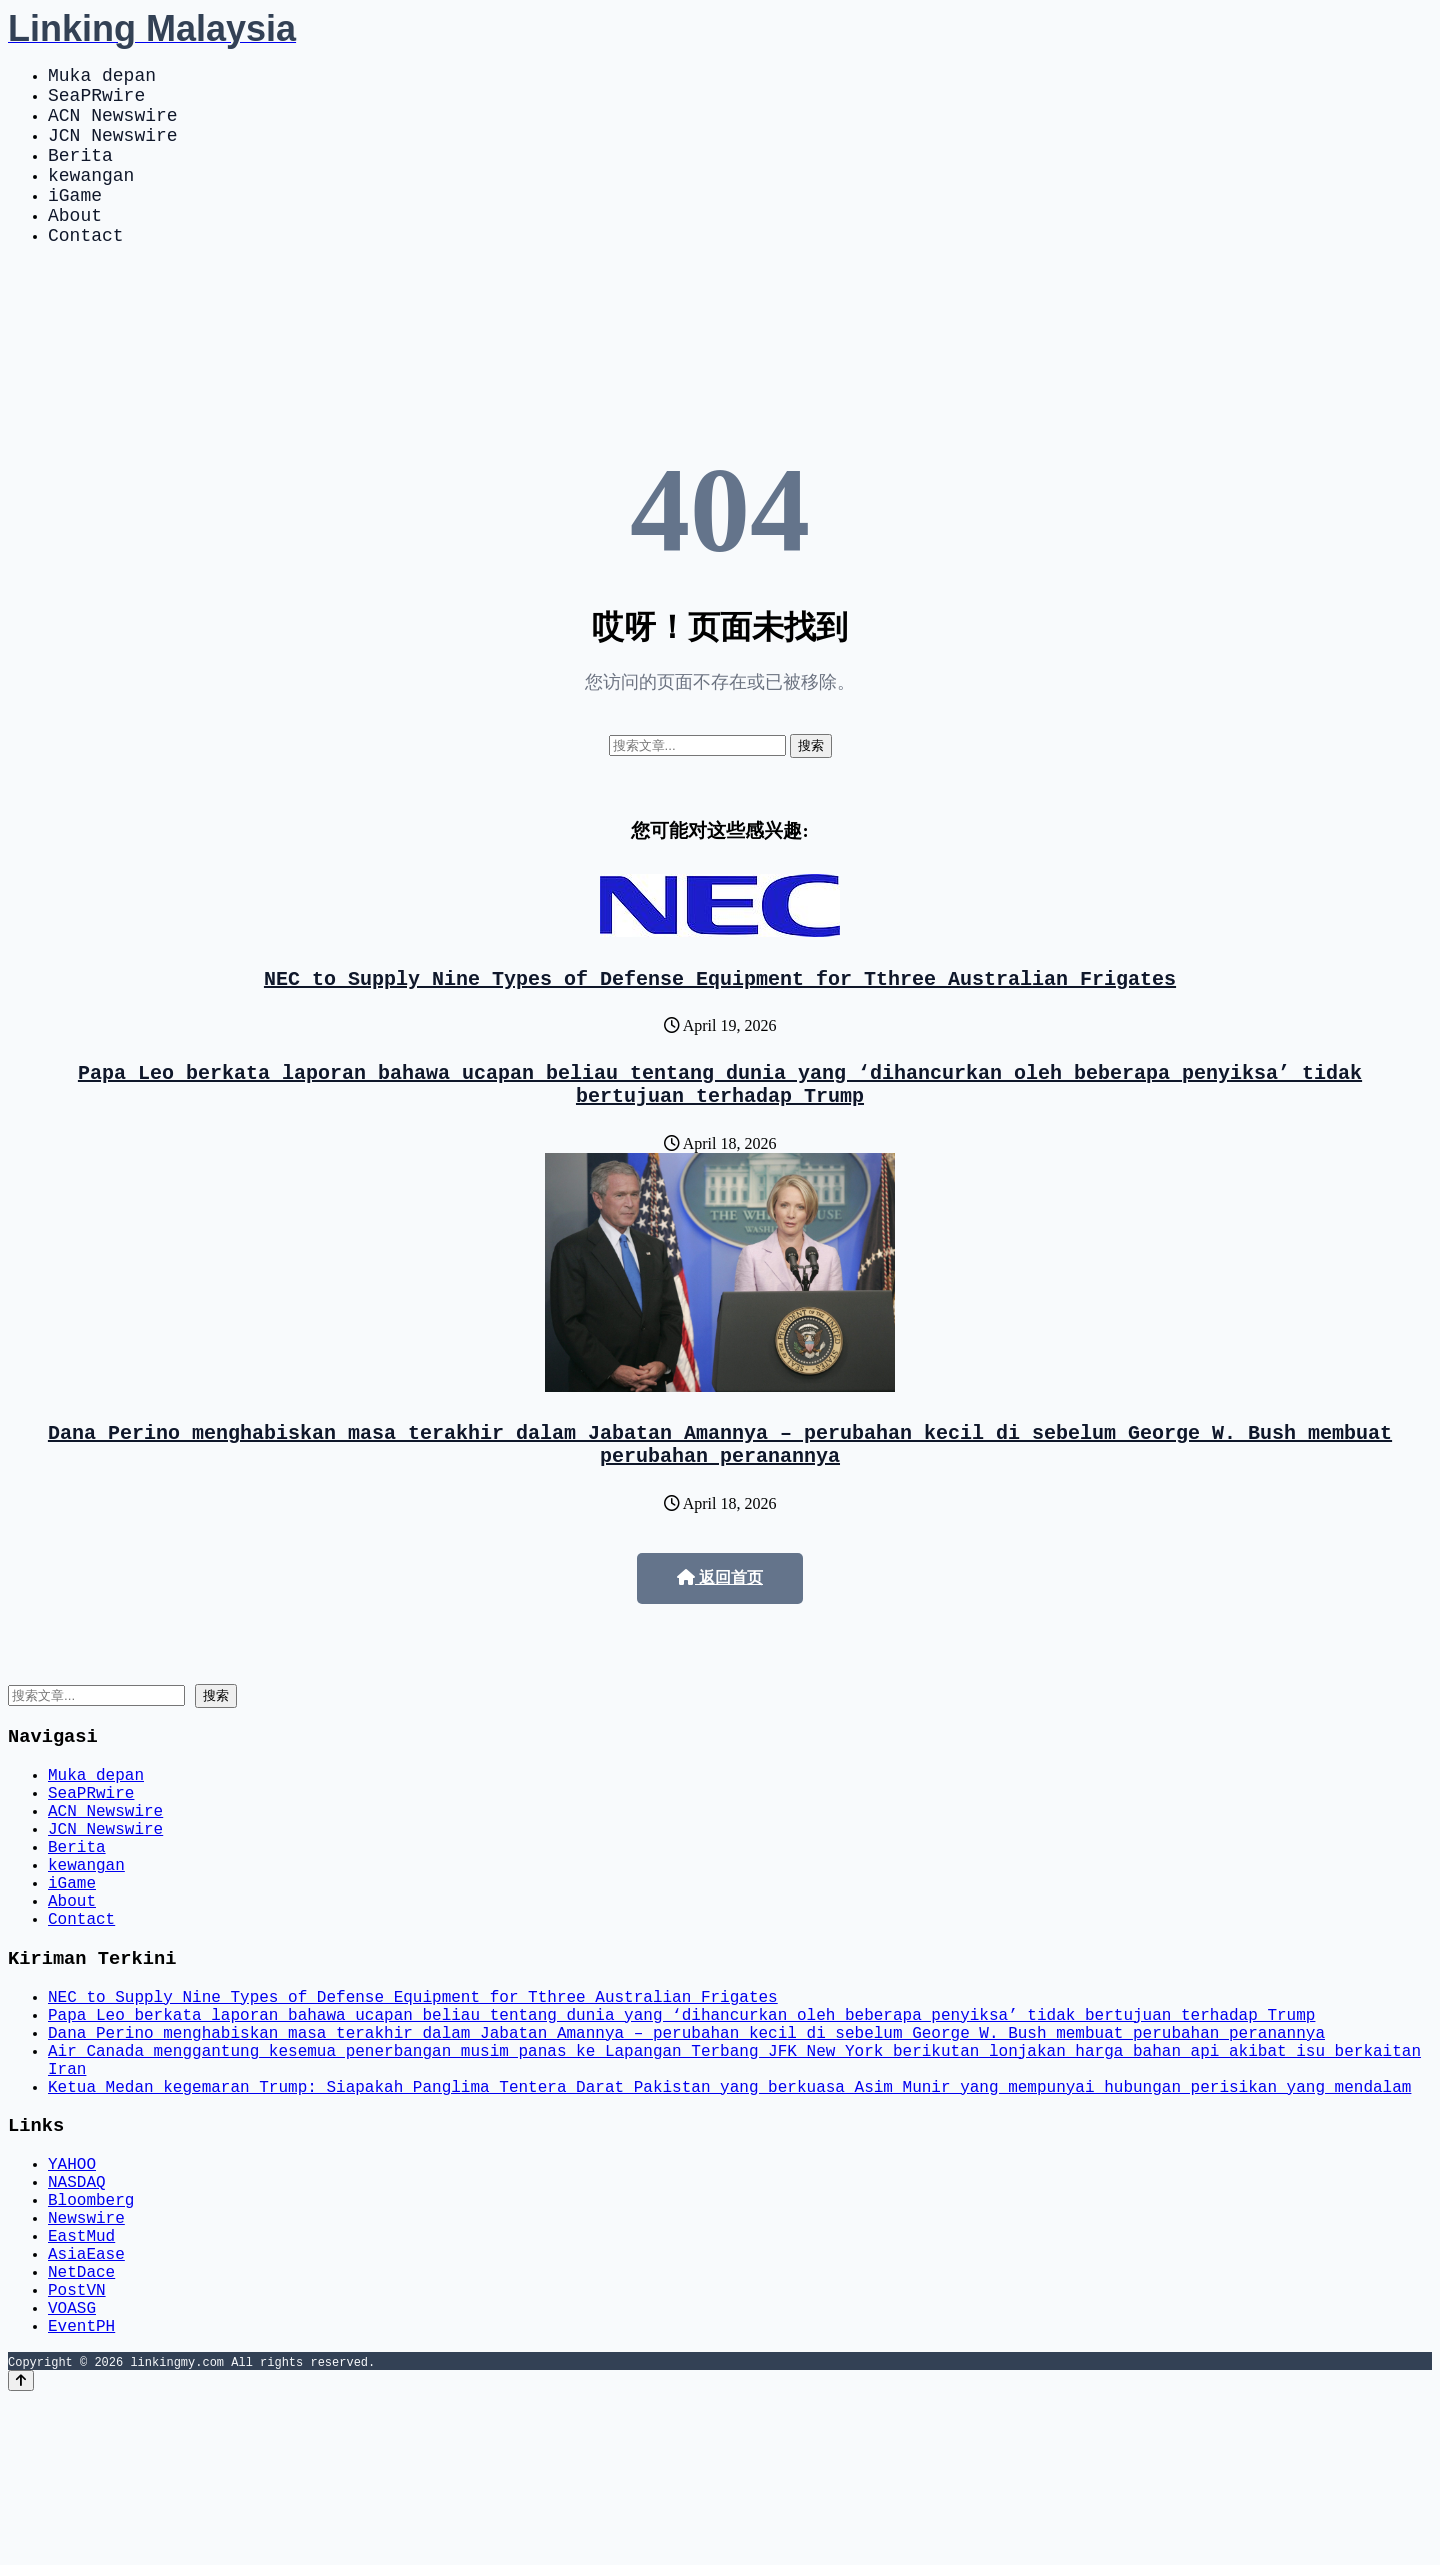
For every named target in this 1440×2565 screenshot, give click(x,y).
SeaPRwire (96, 102)
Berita (80, 174)
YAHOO (72, 2293)
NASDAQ (77, 2315)
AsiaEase (86, 2403)
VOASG (72, 2469)
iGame (75, 222)
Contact (86, 270)
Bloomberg (91, 2337)
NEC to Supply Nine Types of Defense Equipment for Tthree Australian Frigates (720, 1017)
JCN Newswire (113, 150)
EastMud (81, 2381)
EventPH (81, 2491)
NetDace (81, 2425)
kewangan (91, 198)
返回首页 (720, 1633)
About (75, 246)
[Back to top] (21, 2546)
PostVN (77, 2447)
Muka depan (102, 78)
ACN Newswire (113, 126)
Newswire (86, 2359)
